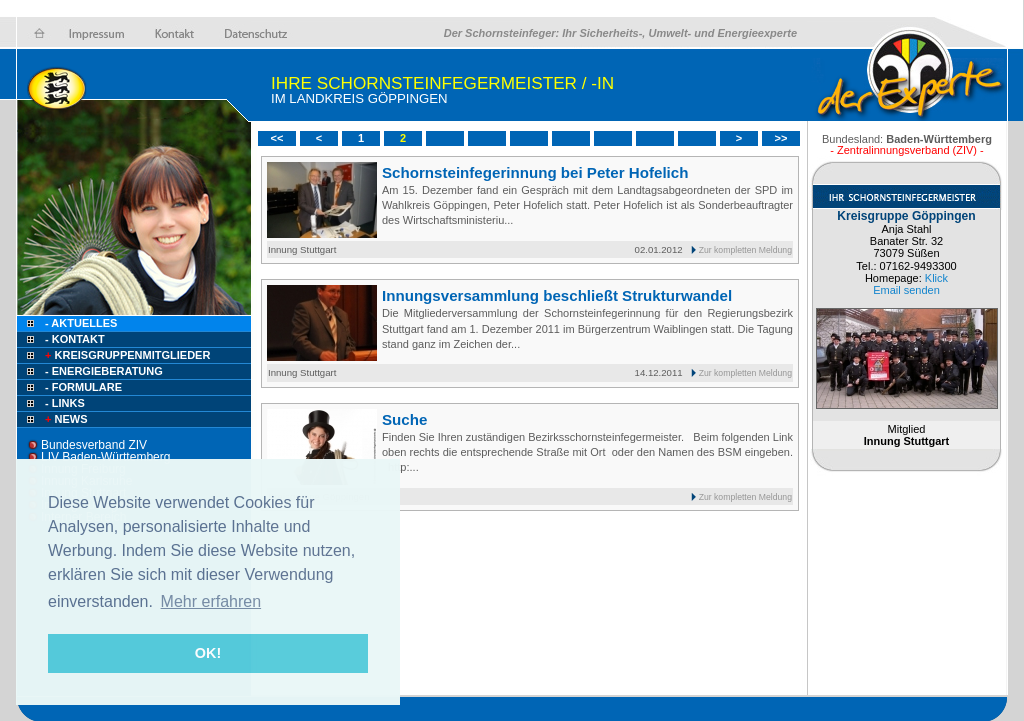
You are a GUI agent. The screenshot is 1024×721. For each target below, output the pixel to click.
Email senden (906, 290)
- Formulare (83, 387)
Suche (404, 419)
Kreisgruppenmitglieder (126, 355)
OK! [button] (208, 653)
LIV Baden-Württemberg (105, 457)
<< (277, 138)
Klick (936, 278)
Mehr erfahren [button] (211, 601)
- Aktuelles (79, 323)
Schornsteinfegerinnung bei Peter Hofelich (535, 172)
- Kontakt (73, 339)
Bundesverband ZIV (94, 445)
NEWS (65, 419)
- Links (65, 403)
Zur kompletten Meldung (745, 250)
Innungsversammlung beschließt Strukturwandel (557, 295)
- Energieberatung (104, 371)
